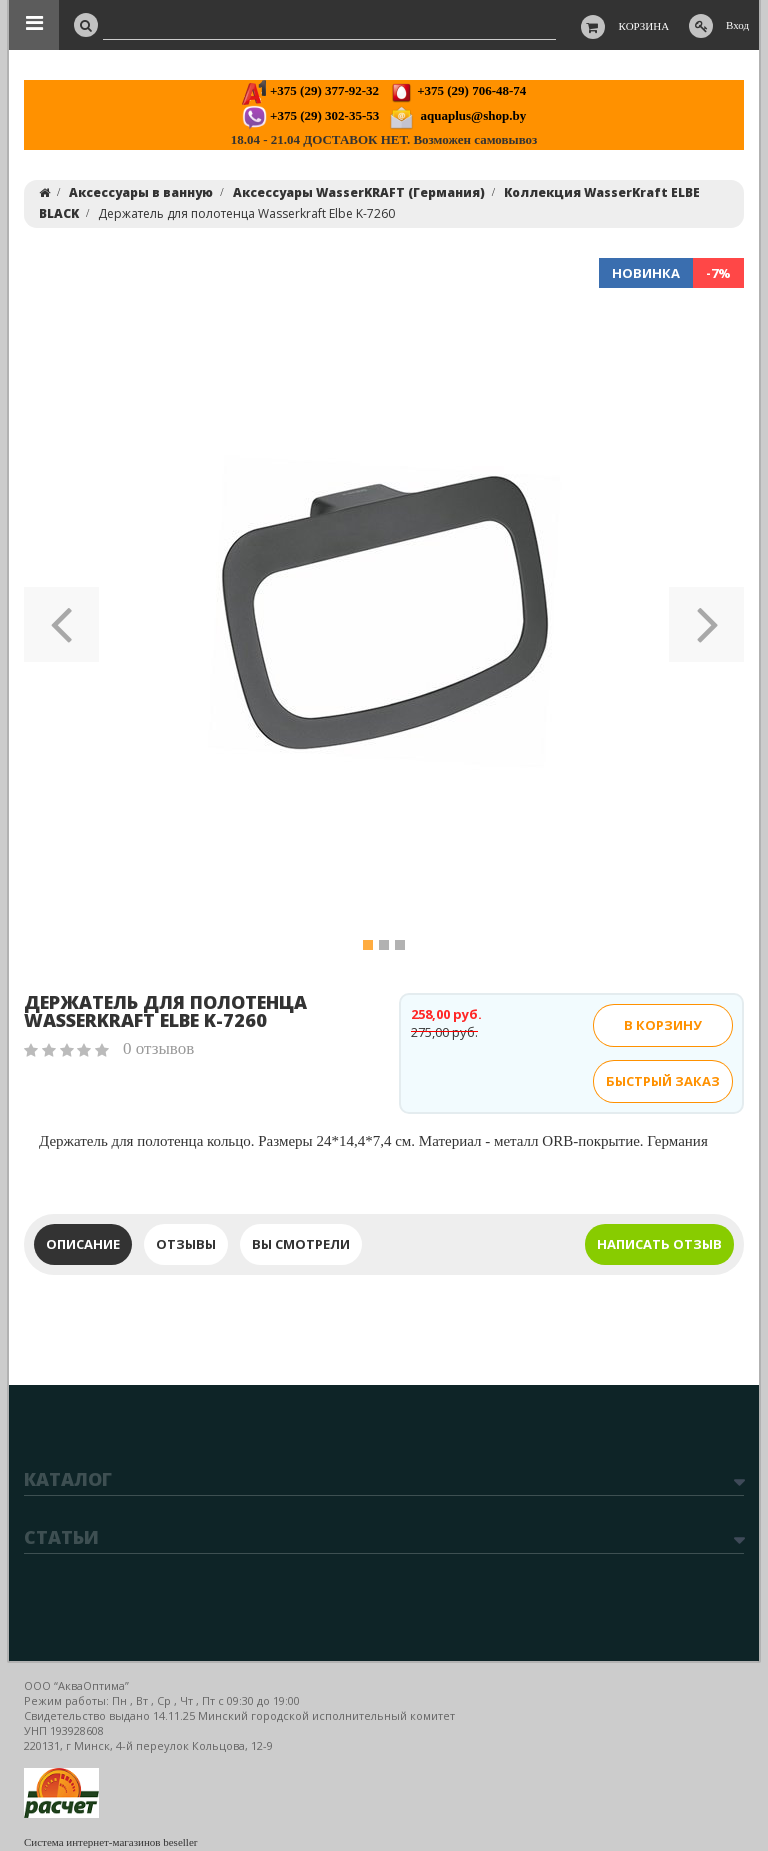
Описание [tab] (83, 1244)
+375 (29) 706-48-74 (457, 90)
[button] (61, 618)
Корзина (644, 26)
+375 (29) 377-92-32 (310, 90)
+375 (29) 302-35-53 (310, 115)
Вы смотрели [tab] (301, 1244)
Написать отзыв (659, 1244)
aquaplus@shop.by (457, 115)
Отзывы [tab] (186, 1244)
